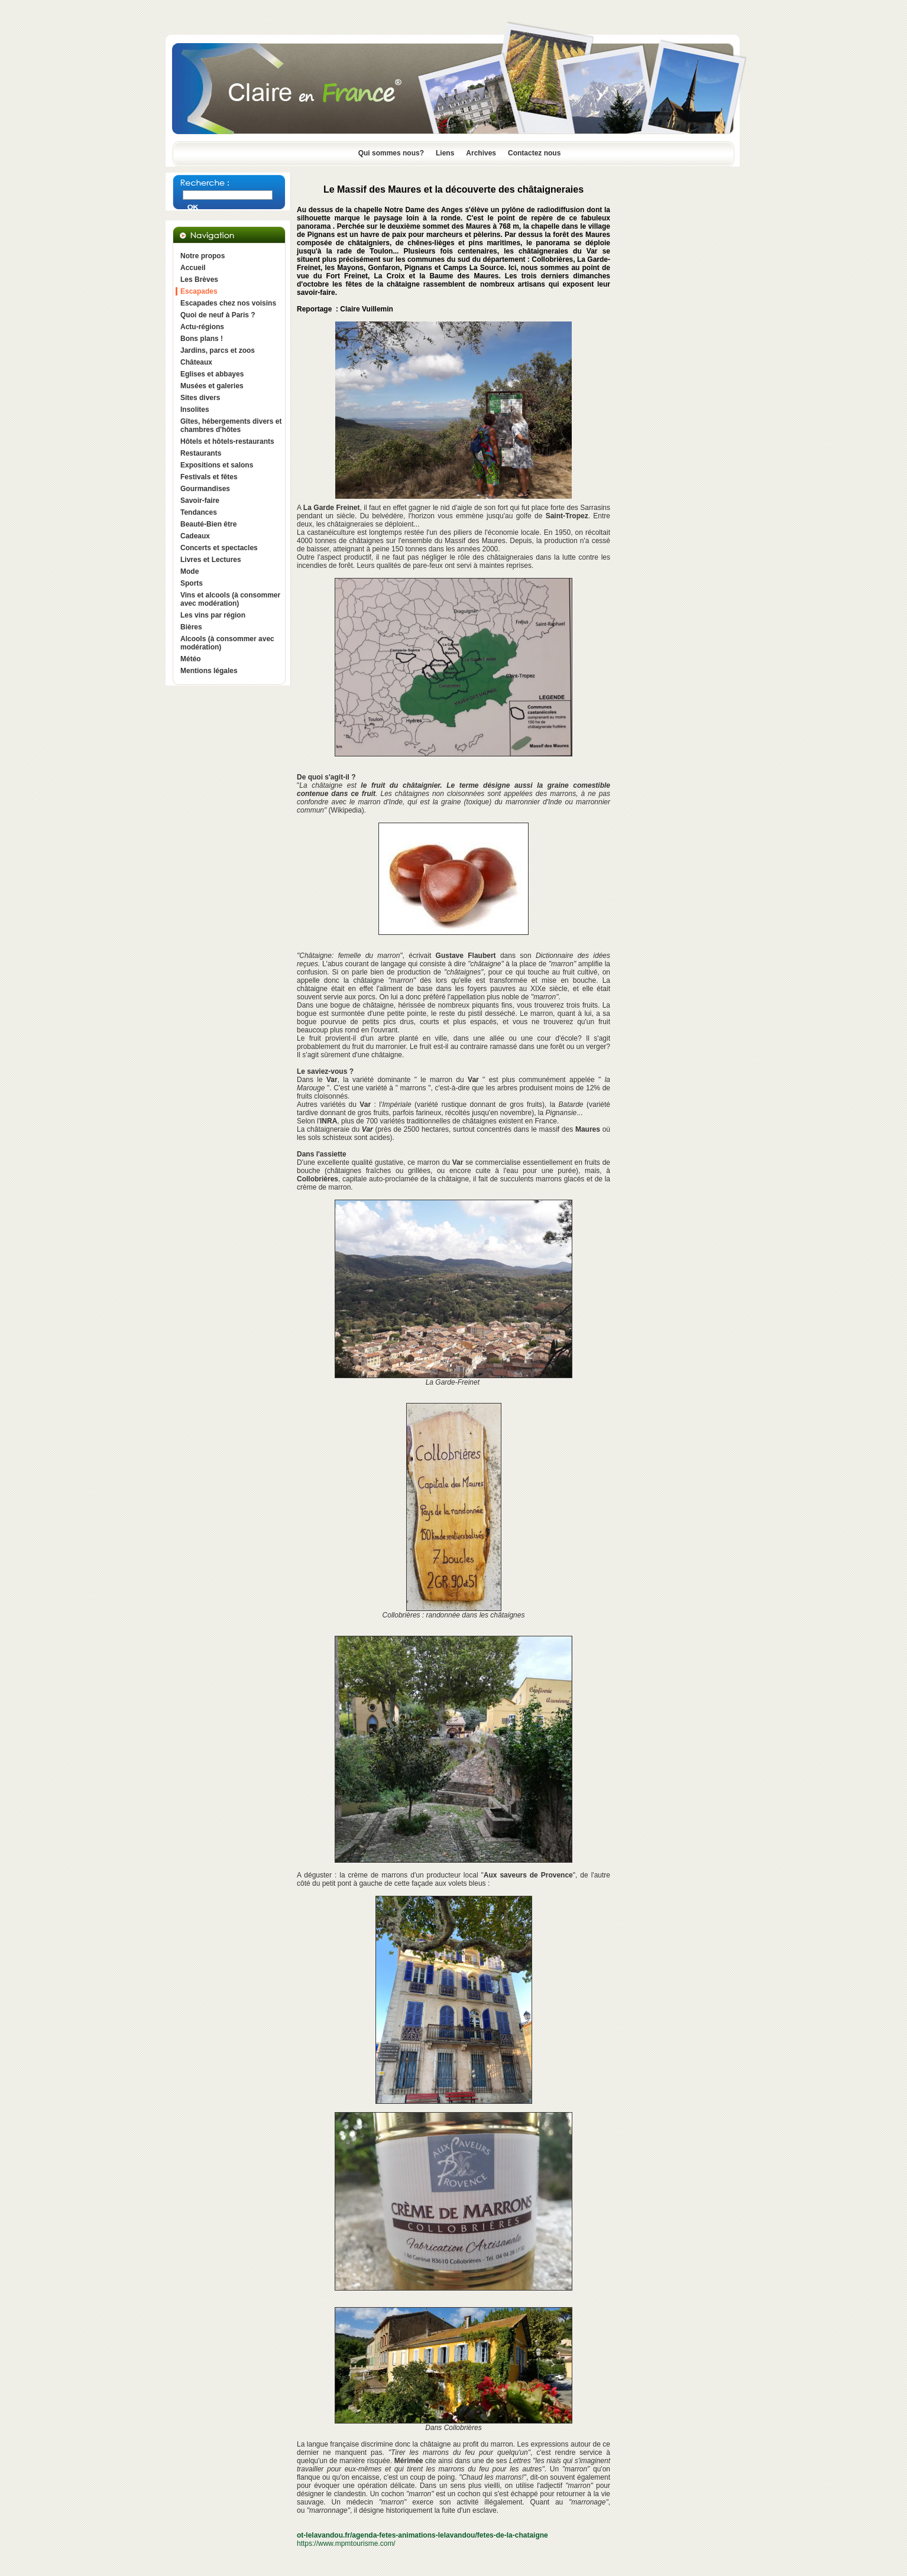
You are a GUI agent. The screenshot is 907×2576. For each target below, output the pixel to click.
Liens (445, 153)
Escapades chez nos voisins (228, 303)
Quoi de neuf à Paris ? (217, 315)
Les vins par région (212, 615)
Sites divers (200, 398)
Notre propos (202, 256)
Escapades (199, 291)
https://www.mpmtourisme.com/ (346, 2543)
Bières (191, 627)
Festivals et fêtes (209, 477)
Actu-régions (202, 327)
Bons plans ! (201, 338)
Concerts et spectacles (219, 548)
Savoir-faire (199, 500)
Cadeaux (195, 536)
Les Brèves (199, 279)
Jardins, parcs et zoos (217, 350)
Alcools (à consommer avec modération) (227, 643)
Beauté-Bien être (208, 524)
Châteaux (196, 362)
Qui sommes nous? (391, 153)
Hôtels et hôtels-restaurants (227, 441)
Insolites (194, 409)
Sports (191, 583)
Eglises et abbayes (212, 374)
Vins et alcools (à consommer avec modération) (230, 599)
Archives (481, 153)
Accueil (193, 268)
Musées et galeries (212, 386)
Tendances (198, 512)
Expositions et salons (216, 465)
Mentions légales (209, 671)
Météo (190, 659)
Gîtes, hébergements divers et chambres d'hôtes (230, 425)
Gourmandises (205, 489)
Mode (189, 571)
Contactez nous (534, 153)
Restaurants (200, 453)
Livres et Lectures (210, 560)
